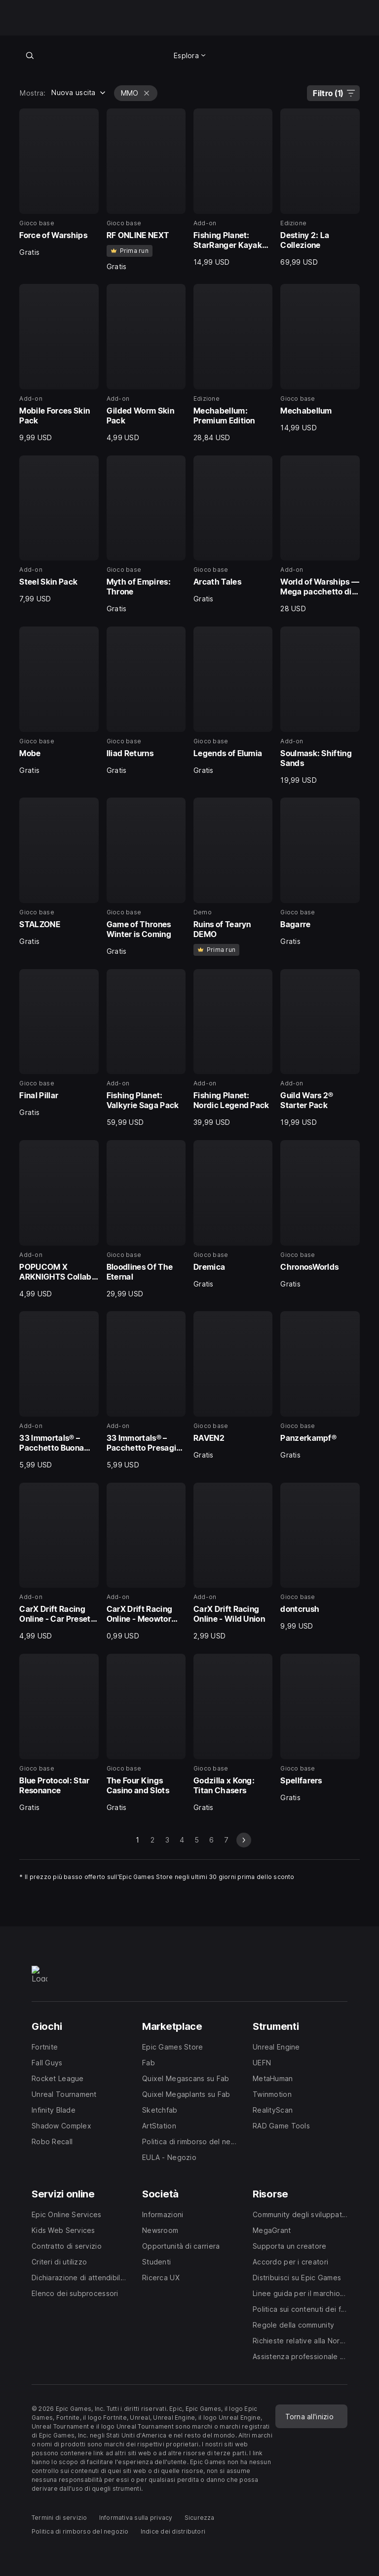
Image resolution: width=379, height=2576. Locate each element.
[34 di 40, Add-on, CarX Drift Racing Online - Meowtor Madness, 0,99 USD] (146, 1562)
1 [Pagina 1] (137, 1840)
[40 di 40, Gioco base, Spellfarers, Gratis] (319, 1728)
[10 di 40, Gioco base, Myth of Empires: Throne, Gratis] (146, 534)
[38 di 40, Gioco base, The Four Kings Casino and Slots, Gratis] (146, 1733)
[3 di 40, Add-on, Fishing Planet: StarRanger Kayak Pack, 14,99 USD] (232, 187)
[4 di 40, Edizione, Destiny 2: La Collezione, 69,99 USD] (319, 187)
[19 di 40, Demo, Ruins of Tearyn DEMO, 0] (232, 877)
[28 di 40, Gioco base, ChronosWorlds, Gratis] (319, 1214)
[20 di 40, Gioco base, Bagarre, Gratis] (319, 872)
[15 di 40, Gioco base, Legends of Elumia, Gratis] (232, 701)
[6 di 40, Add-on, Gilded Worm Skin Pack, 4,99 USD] (146, 363)
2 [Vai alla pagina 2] (152, 1840)
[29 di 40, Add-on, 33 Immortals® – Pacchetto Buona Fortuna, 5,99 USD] (58, 1390)
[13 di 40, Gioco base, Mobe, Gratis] (58, 701)
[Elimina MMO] (147, 93)
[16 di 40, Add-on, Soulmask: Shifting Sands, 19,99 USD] (319, 706)
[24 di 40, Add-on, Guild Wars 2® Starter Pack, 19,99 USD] (319, 1048)
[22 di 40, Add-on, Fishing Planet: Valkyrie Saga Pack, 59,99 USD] (146, 1048)
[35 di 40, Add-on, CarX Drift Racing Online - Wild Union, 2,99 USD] (232, 1562)
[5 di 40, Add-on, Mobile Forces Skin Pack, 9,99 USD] (58, 363)
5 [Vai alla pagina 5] (196, 1840)
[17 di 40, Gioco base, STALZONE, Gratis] (58, 872)
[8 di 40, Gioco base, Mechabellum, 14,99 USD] (319, 358)
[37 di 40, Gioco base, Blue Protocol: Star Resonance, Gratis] (58, 1733)
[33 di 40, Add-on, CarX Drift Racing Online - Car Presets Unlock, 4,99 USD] (58, 1562)
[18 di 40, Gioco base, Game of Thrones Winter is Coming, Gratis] (146, 877)
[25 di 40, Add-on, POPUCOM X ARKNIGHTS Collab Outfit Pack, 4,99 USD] (58, 1219)
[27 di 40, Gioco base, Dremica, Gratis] (232, 1214)
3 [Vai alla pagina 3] (167, 1840)
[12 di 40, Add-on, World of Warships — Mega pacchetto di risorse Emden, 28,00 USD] (319, 534)
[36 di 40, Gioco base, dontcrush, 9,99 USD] (319, 1557)
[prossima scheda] (243, 1840)
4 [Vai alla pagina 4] (182, 1840)
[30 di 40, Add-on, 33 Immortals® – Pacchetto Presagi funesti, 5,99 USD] (146, 1390)
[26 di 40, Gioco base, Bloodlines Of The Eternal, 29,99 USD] (146, 1219)
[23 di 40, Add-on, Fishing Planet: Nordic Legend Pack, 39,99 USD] (232, 1048)
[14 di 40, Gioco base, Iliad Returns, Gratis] (146, 701)
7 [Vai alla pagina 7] (226, 1840)
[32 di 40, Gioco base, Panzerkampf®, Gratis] (319, 1385)
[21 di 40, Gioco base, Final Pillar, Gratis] (58, 1043)
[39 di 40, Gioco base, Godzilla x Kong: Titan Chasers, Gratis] (232, 1733)
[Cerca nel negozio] (29, 55)
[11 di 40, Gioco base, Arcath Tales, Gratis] (232, 529)
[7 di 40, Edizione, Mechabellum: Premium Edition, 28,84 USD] (232, 363)
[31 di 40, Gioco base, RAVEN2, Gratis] (232, 1385)
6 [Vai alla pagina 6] (211, 1840)
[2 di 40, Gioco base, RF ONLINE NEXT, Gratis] (146, 189)
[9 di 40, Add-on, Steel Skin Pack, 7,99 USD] (58, 529)
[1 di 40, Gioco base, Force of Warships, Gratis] (58, 182)
